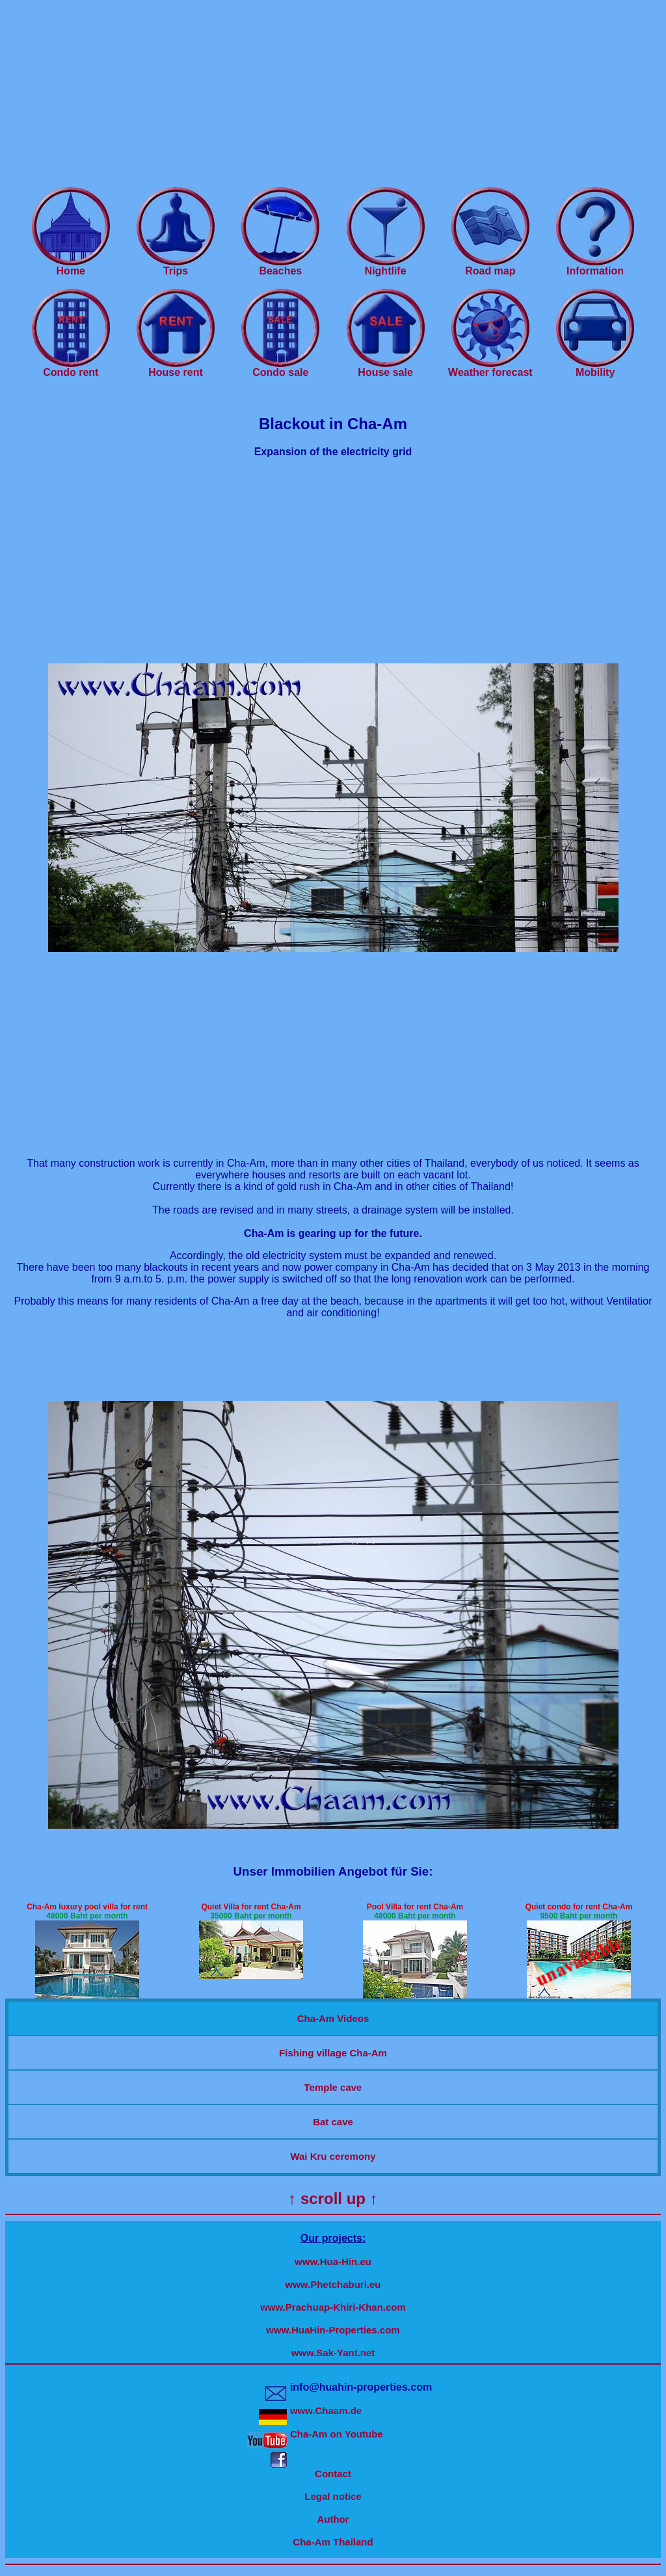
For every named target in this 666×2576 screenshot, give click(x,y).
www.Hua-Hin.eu (333, 2261)
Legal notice (333, 2496)
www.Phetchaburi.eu (333, 2284)
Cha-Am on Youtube (336, 2433)
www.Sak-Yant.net (333, 2352)
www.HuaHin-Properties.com (332, 2329)
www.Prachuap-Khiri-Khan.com (333, 2307)
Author (333, 2519)
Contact (333, 2473)
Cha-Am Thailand (333, 2541)
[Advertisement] (333, 96)
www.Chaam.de (326, 2410)
